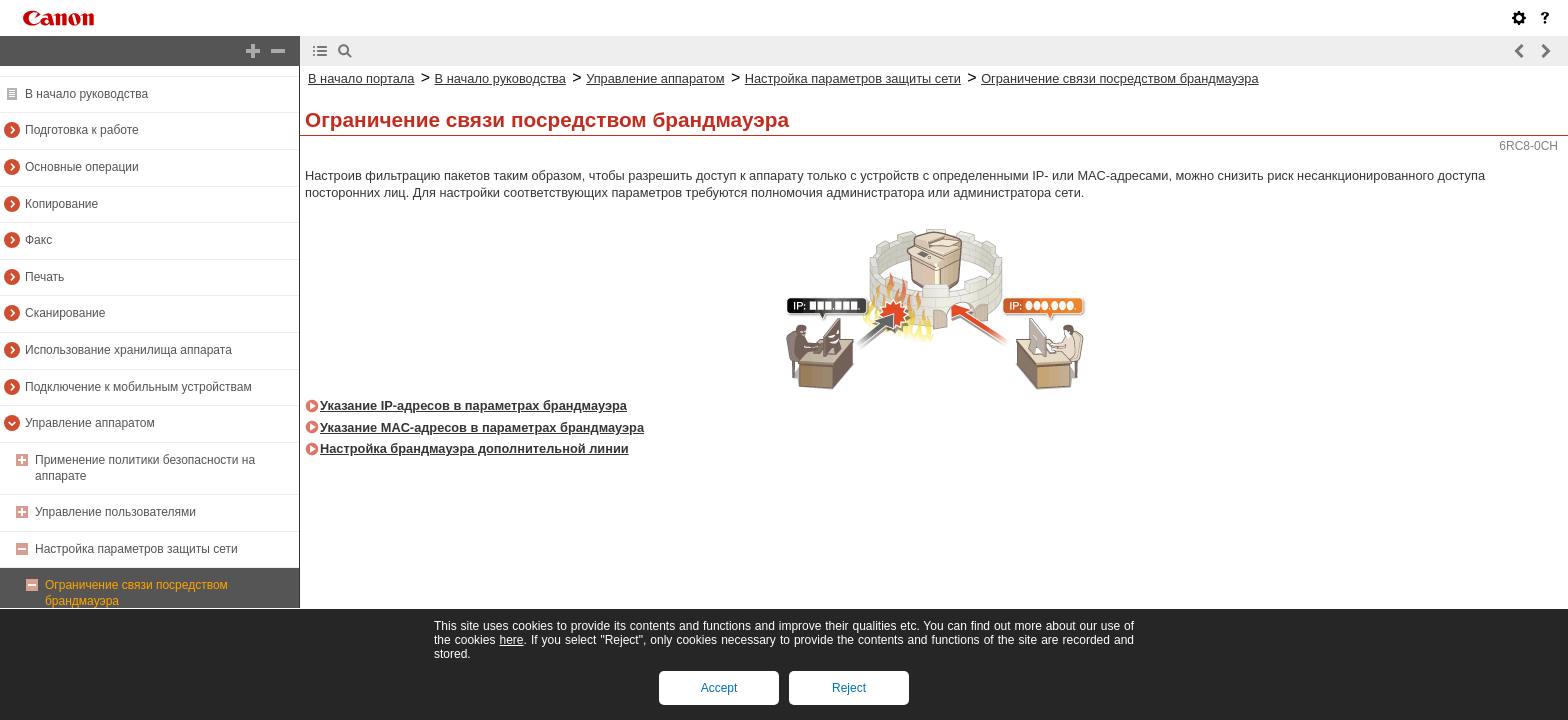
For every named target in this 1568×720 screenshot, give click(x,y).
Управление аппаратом (90, 423)
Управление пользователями (115, 512)
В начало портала (361, 78)
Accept (719, 688)
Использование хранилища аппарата (128, 350)
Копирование (61, 204)
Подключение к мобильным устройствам (138, 387)
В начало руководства (86, 94)
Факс (38, 240)
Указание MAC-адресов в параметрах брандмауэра (482, 427)
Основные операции (82, 167)
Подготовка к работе (82, 130)
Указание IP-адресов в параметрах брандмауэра (473, 405)
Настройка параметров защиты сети (136, 549)
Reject (849, 688)
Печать (44, 277)
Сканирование (65, 313)
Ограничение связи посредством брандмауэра (1119, 78)
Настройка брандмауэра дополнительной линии (474, 448)
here (511, 640)
